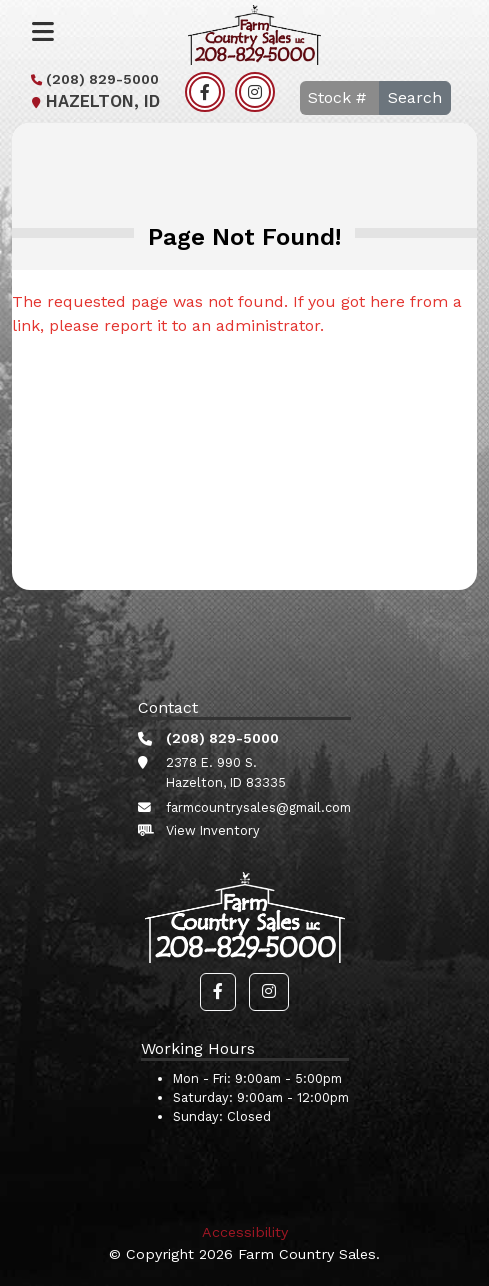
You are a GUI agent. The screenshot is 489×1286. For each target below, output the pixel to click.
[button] (218, 992)
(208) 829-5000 (92, 79)
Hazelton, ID (93, 101)
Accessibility (245, 1232)
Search (415, 97)
